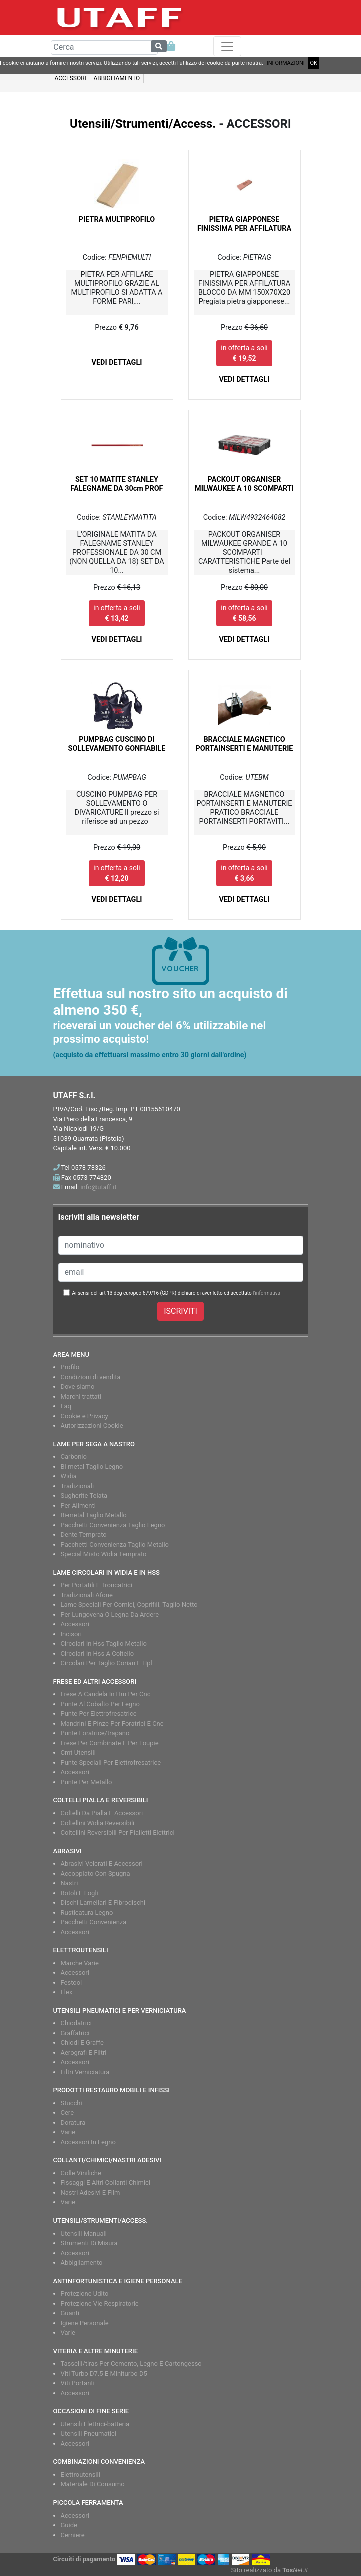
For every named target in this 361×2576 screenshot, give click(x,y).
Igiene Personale (85, 2323)
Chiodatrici (76, 2023)
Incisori (71, 1634)
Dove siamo (78, 1386)
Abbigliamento (82, 2262)
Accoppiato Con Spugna (95, 1873)
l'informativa (266, 1293)
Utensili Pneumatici (88, 2433)
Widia (69, 1476)
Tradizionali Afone (87, 1595)
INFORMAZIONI (286, 63)
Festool (71, 1982)
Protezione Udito (85, 2293)
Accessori (75, 1624)
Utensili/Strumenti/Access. (143, 124)
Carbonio (74, 1456)
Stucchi (71, 2103)
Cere (67, 2112)
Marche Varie (80, 1963)
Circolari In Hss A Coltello (97, 1653)
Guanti (70, 2313)
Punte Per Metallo (86, 1782)
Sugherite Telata (84, 1495)
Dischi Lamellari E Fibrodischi (103, 1902)
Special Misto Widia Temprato (104, 1554)
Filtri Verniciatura (85, 2072)
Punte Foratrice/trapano (95, 1733)
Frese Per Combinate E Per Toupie (110, 1743)
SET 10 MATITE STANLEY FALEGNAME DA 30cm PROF (117, 484)
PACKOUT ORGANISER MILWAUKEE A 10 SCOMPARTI (244, 484)
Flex (67, 1992)
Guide (69, 2525)
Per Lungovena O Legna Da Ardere (110, 1614)
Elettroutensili (80, 2474)
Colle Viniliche (81, 2173)
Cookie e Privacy (84, 1416)
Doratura (73, 2122)
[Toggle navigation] (227, 46)
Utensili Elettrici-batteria (95, 2424)
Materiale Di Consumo (93, 2484)
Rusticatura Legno (87, 1912)
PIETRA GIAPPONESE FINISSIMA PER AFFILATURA (244, 224)
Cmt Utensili (78, 1752)
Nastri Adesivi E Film (90, 2192)
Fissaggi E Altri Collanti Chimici (106, 2182)
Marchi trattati (81, 1396)
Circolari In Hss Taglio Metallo (104, 1643)
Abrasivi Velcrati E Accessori (102, 1863)
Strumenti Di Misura (89, 2243)
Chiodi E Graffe (82, 2042)
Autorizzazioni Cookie (92, 1425)
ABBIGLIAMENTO (116, 78)
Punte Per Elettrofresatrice (99, 1713)
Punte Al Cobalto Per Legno (100, 1704)
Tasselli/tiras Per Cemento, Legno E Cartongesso (131, 2363)
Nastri (69, 1883)
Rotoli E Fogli (79, 1893)
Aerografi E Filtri (84, 2052)
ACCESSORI (70, 78)
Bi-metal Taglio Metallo (94, 1515)
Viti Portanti (78, 2383)
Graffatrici (75, 2033)
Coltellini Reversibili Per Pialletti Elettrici (118, 1832)
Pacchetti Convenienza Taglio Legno (113, 1525)
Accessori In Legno (88, 2142)
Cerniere (73, 2535)
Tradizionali (77, 1486)
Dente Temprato (84, 1534)
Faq (66, 1406)
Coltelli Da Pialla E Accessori (102, 1813)
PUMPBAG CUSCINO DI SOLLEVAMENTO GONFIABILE (117, 744)
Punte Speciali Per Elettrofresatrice (111, 1762)
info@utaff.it (98, 1187)
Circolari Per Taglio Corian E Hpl (106, 1663)
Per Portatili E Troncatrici (96, 1585)
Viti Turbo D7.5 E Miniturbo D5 (104, 2373)
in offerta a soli (244, 353)
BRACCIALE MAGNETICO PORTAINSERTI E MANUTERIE (244, 744)
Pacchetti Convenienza (94, 1922)
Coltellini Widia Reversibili (98, 1823)
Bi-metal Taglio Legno (92, 1466)
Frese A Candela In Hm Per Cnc (106, 1694)
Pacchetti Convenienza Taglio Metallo (115, 1544)
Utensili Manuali (84, 2233)
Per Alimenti (78, 1505)
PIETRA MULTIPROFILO (117, 219)
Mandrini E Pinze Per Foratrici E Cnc (112, 1723)
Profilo (70, 1367)
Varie (68, 2132)
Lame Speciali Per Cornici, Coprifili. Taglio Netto (129, 1604)
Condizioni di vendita (91, 1377)
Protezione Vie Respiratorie (100, 2303)
